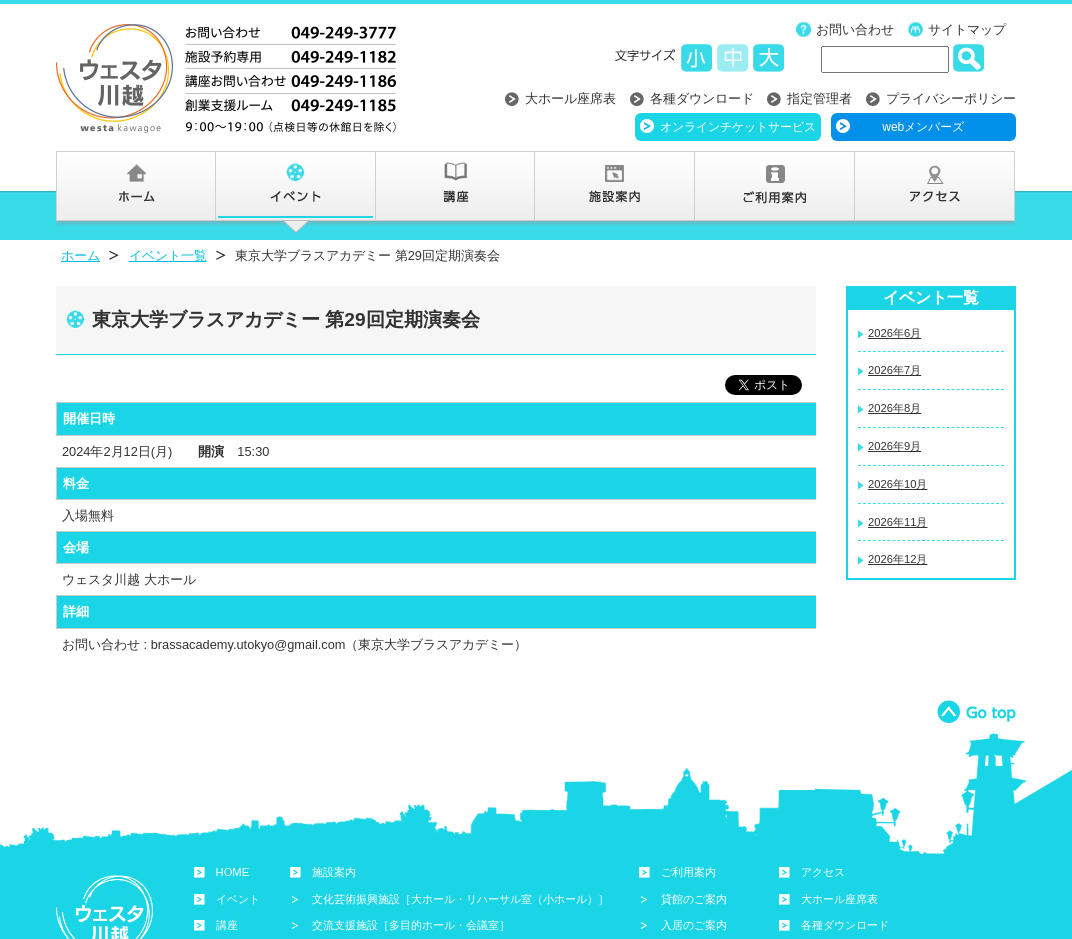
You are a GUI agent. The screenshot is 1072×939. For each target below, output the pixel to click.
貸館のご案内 (694, 899)
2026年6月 (894, 333)
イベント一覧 (168, 255)
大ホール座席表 (570, 98)
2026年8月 (894, 408)
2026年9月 (894, 446)
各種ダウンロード (702, 98)
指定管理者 (819, 98)
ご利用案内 (688, 872)
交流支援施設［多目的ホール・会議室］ (411, 925)
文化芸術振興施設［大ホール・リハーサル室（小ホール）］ (460, 899)
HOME (233, 872)
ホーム (80, 255)
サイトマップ (967, 29)
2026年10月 (897, 484)
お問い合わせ (855, 29)
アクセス (823, 872)
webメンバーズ (923, 127)
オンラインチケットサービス (738, 127)
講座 (227, 925)
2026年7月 (894, 370)
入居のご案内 (694, 925)
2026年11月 (897, 522)
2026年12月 (897, 559)
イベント (238, 899)
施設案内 (334, 872)
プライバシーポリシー (951, 98)
